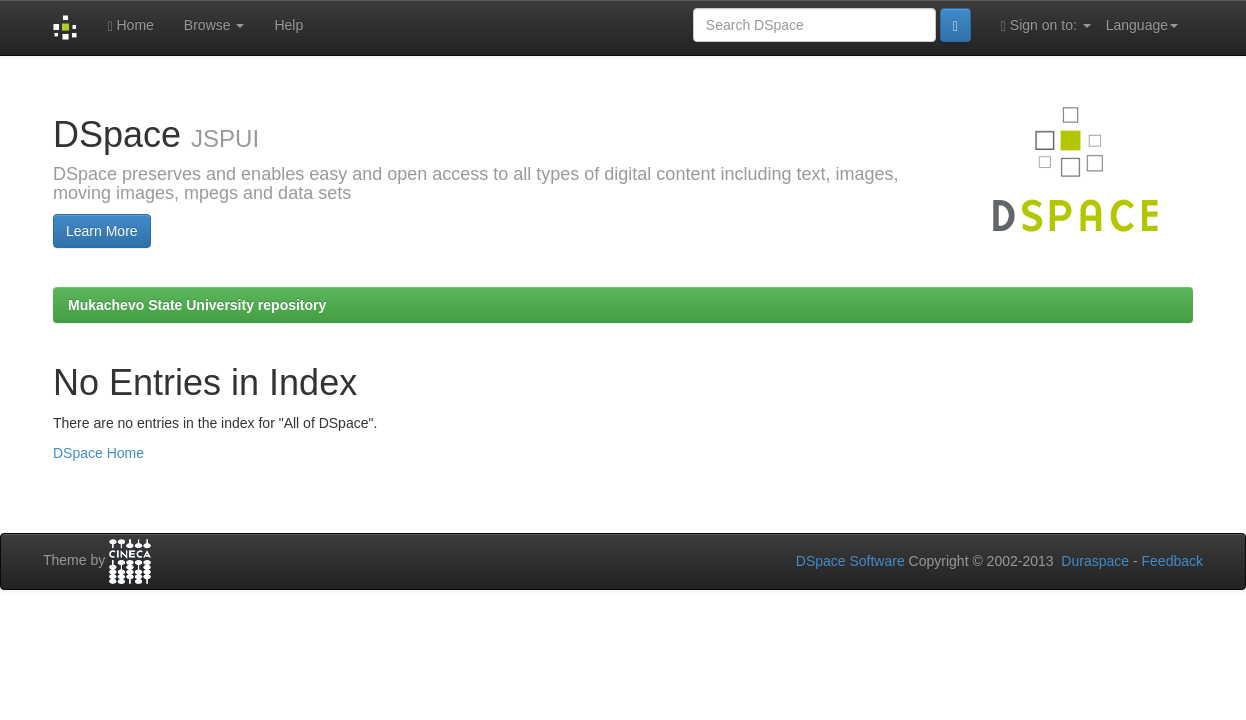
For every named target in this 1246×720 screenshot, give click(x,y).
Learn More (102, 231)
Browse (214, 25)
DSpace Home (98, 453)
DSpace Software (850, 561)
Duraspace (1095, 561)
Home (130, 25)
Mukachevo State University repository (197, 305)
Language (1142, 25)
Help (288, 25)
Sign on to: (1046, 25)
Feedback (1172, 561)
